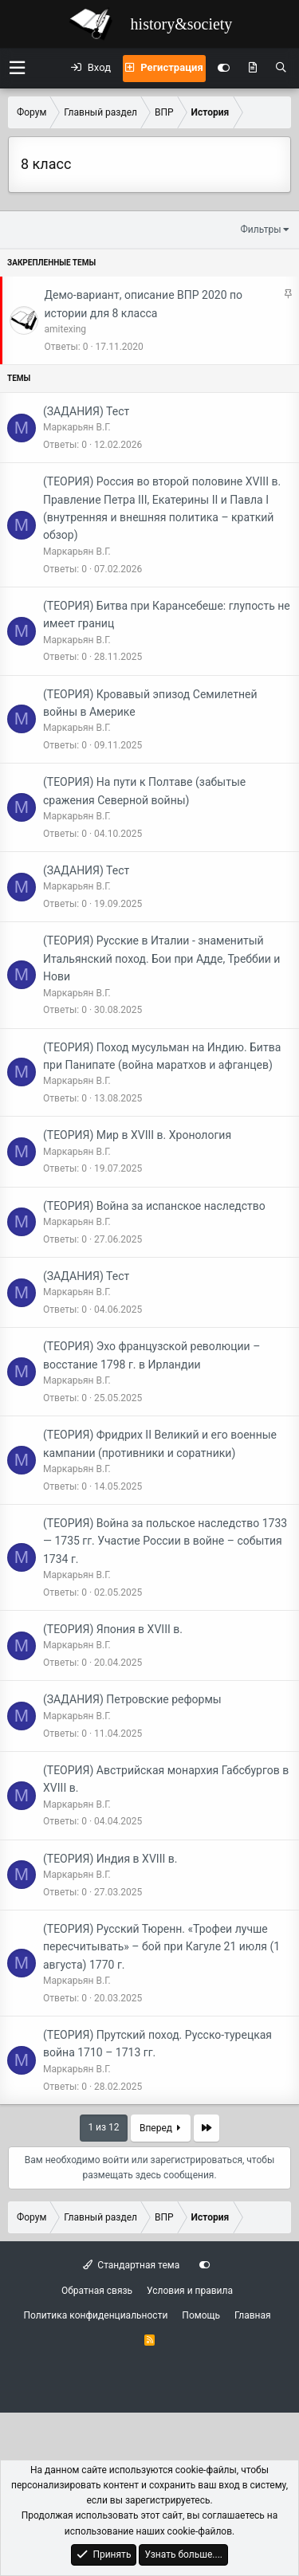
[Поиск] (281, 68)
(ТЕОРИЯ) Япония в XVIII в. (113, 1629)
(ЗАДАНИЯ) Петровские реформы (132, 1699)
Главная (252, 2315)
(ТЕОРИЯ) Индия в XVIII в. (110, 1858)
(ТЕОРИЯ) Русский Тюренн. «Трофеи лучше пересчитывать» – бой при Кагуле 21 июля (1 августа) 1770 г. (161, 1946)
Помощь (201, 2315)
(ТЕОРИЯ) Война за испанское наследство (154, 1206)
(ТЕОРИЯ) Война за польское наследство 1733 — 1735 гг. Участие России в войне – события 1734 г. (165, 1541)
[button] (17, 68)
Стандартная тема (131, 2265)
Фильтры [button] (261, 229)
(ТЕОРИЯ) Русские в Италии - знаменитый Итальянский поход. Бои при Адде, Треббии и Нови (161, 958)
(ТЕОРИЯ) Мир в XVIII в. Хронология (137, 1135)
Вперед (160, 2128)
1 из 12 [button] (103, 2127)
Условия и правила (190, 2290)
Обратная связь (96, 2290)
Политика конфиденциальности (95, 2315)
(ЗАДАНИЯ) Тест (86, 411)
